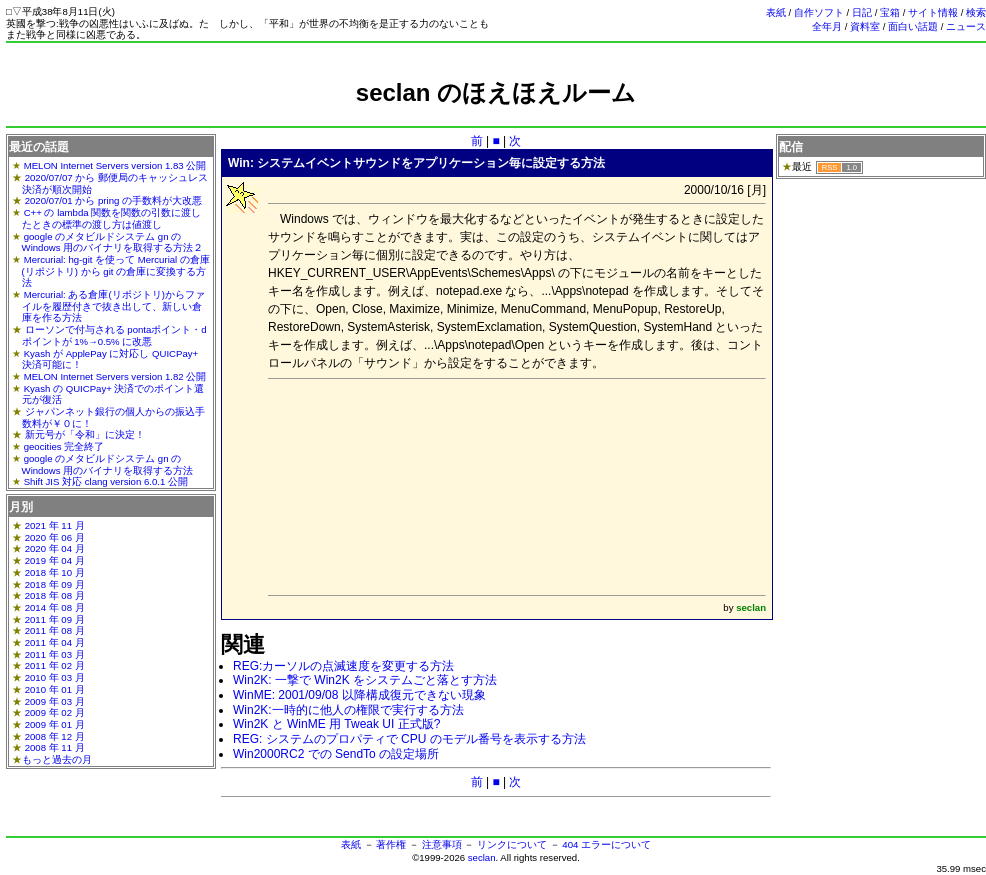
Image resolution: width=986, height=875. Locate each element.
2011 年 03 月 (55, 654)
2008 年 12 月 (55, 736)
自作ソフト (819, 12)
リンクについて (512, 844)
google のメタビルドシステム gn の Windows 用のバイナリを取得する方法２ (113, 242)
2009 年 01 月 (55, 724)
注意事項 (442, 844)
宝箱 (890, 12)
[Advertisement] (402, 485)
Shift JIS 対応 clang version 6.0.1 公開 (106, 481)
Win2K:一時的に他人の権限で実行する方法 (348, 710)
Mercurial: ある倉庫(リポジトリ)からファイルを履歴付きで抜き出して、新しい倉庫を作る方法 (113, 306)
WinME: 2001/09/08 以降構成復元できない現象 (359, 695)
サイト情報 (933, 12)
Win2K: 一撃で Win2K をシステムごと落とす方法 (365, 680)
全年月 (827, 26)
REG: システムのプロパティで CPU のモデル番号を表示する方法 (409, 739)
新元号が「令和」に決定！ (85, 434)
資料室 (865, 26)
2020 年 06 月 (55, 537)
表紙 (776, 12)
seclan (482, 857)
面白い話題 (913, 26)
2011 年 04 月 (55, 642)
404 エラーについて (606, 844)
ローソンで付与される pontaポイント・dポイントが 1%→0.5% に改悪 (114, 335)
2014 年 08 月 (55, 607)
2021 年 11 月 (55, 525)
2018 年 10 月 (55, 572)
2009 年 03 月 (55, 701)
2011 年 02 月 (55, 665)
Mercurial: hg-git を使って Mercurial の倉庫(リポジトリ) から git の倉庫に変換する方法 (116, 271)
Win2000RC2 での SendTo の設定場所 (336, 754)
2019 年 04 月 (55, 560)
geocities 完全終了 (64, 446)
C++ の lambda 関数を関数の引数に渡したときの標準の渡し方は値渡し (112, 218)
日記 (862, 12)
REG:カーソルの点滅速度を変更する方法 (343, 666)
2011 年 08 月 (55, 630)
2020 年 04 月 (55, 548)
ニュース (966, 26)
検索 (976, 12)
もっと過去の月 (57, 759)
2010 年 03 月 (55, 677)
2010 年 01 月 (55, 689)
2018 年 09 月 (55, 584)
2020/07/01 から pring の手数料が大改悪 (113, 200)
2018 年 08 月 (55, 595)
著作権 (391, 844)
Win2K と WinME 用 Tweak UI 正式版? (336, 724)
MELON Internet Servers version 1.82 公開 (115, 376)
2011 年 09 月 (55, 619)
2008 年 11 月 (55, 747)
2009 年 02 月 (55, 712)
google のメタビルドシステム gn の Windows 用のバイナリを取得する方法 (108, 464)
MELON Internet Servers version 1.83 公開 (115, 165)
